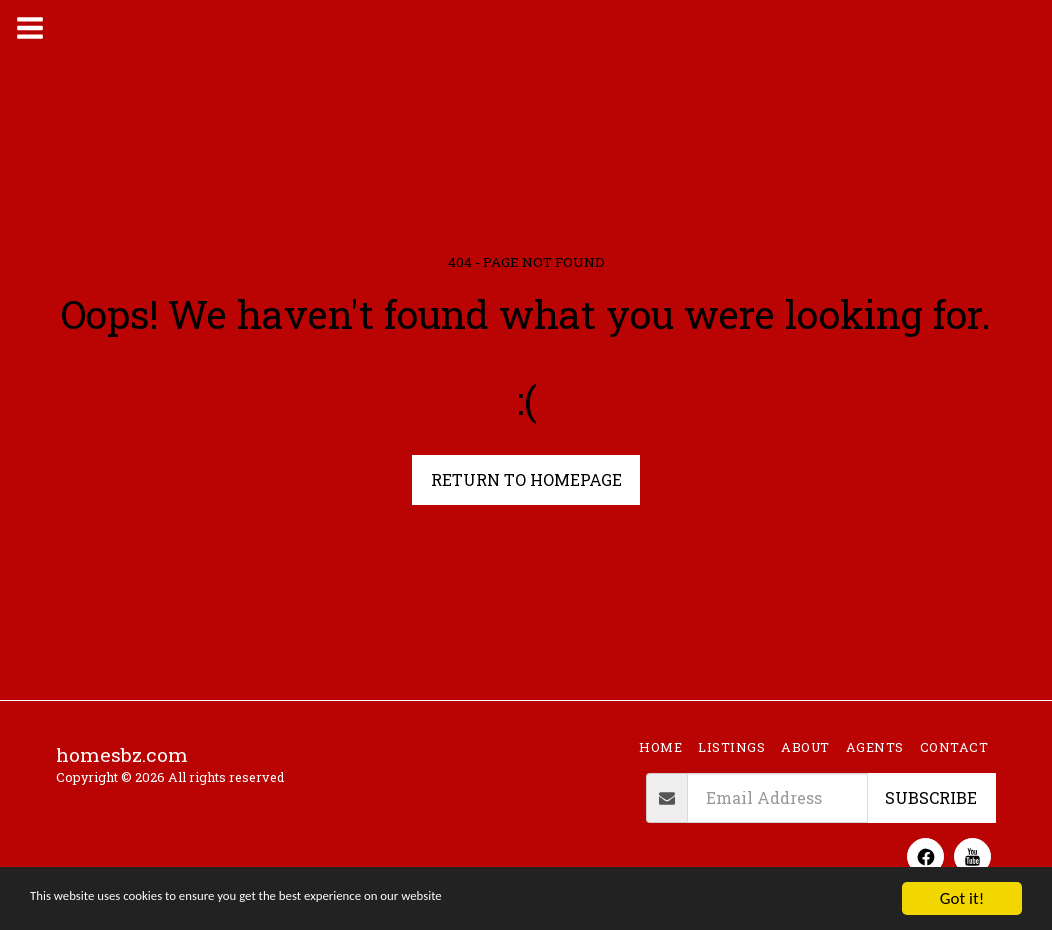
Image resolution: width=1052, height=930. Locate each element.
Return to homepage (526, 479)
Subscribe (931, 797)
